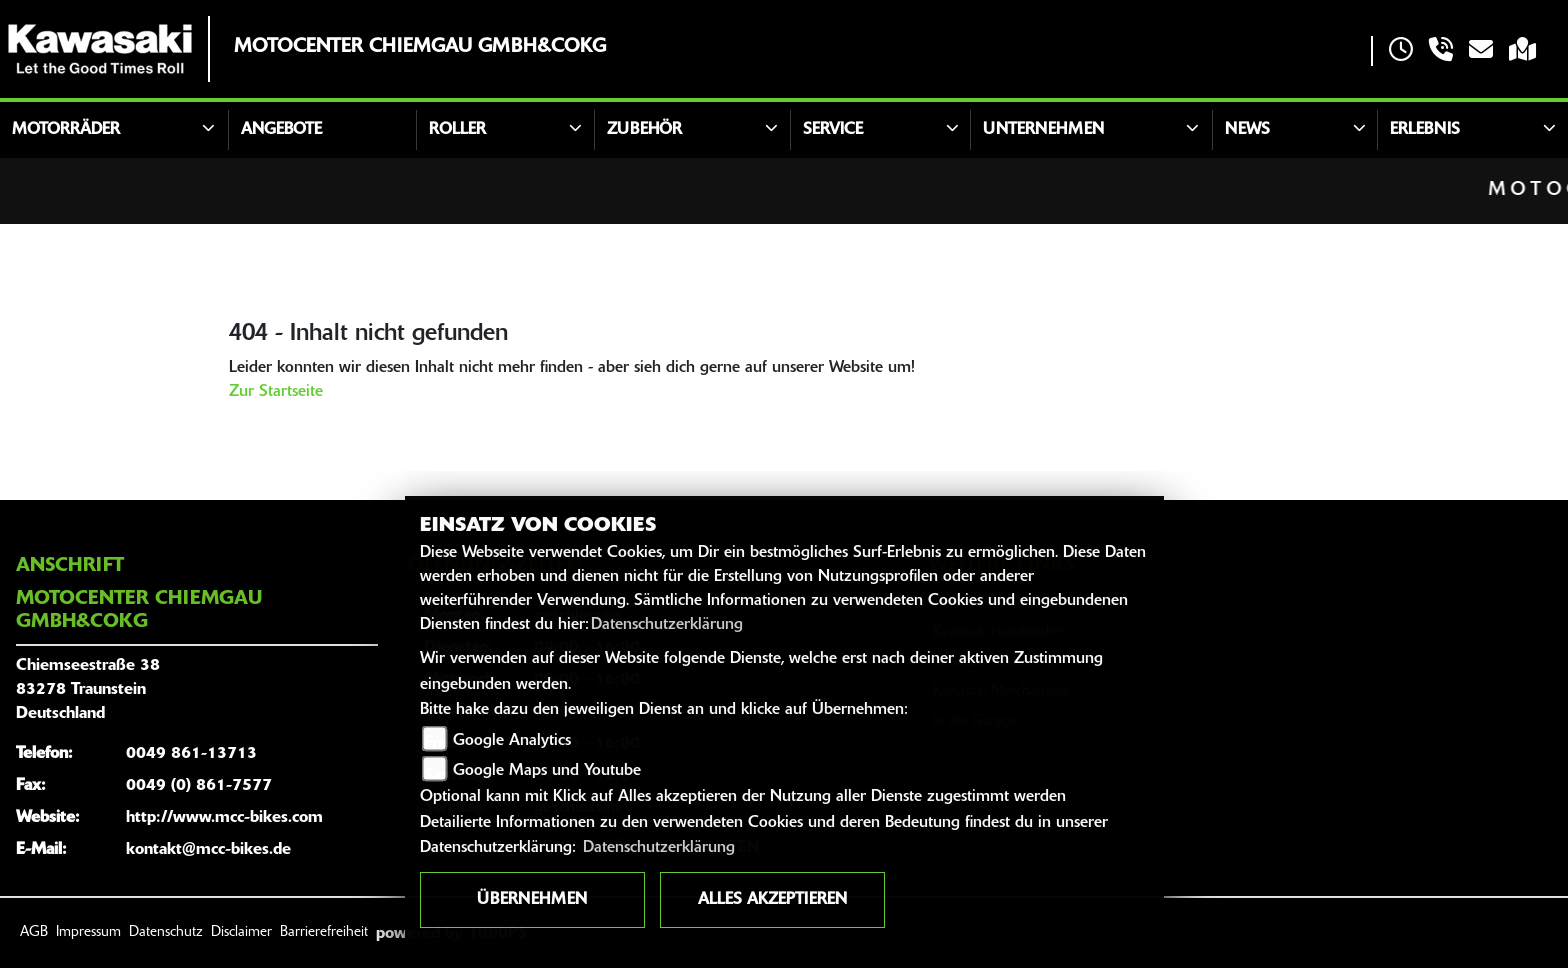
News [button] (1247, 130)
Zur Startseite (276, 392)
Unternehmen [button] (1043, 130)
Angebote (281, 130)
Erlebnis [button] (1425, 130)
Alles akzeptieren (772, 900)
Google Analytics (512, 741)
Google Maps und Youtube (547, 771)
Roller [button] (457, 130)
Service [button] (833, 130)
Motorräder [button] (66, 130)
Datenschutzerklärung (667, 625)
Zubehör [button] (644, 130)
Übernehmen (532, 900)
